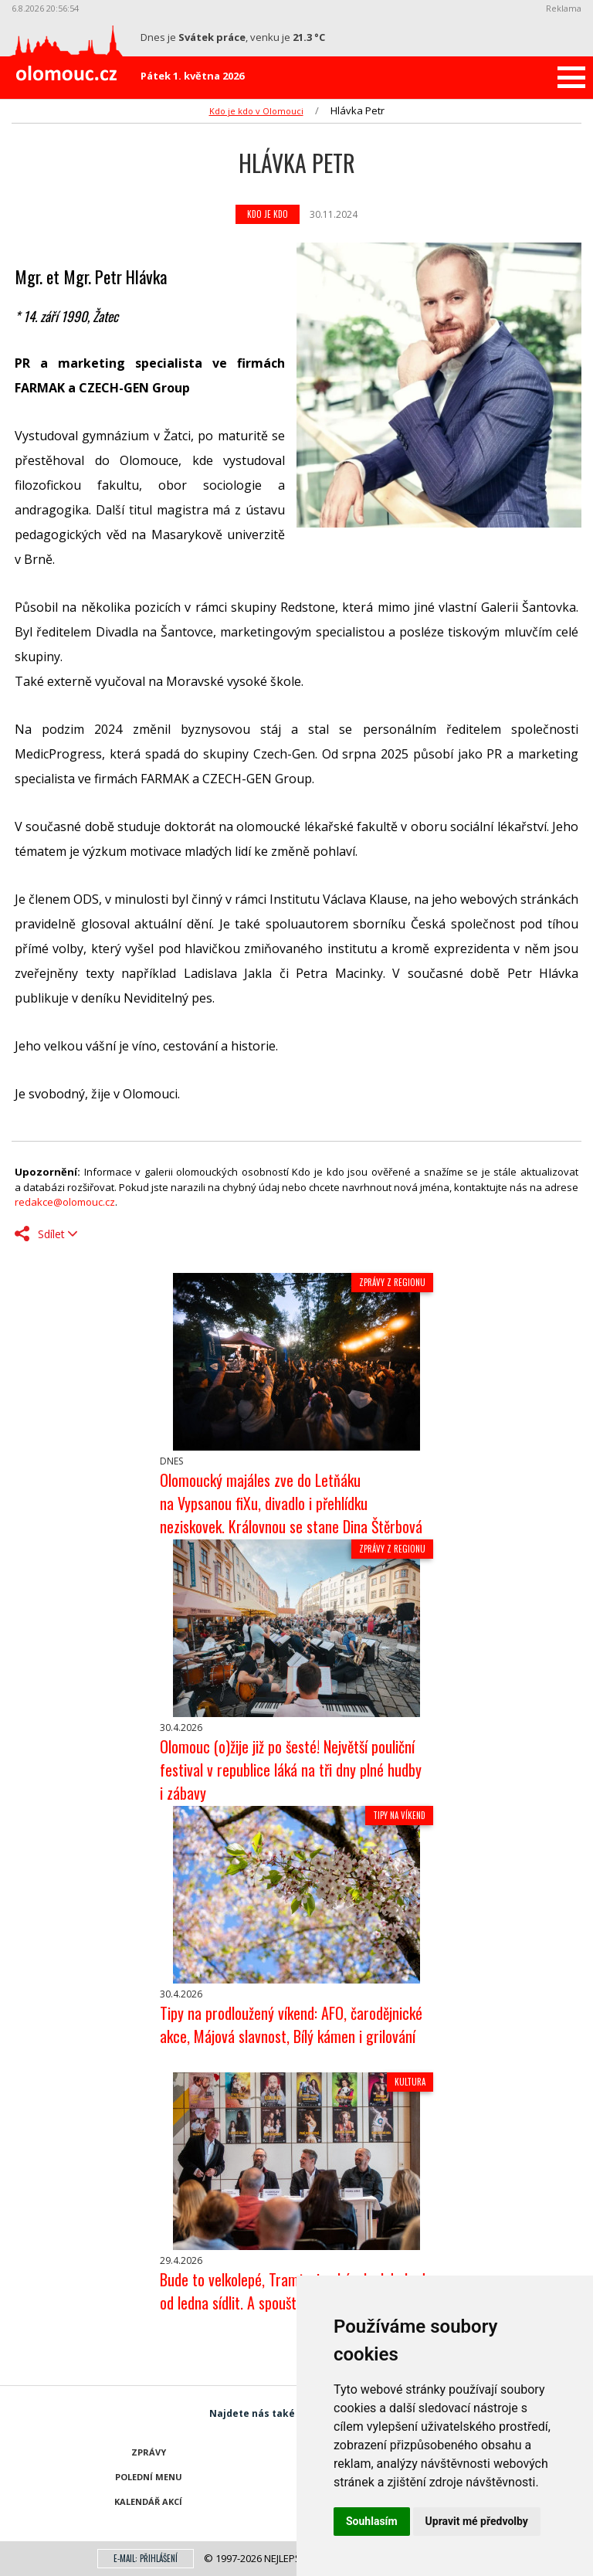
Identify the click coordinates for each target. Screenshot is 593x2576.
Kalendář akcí (148, 2501)
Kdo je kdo (267, 214)
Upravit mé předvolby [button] (476, 2521)
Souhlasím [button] (372, 2521)
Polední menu (148, 2477)
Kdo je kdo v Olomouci (256, 111)
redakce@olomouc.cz (65, 1202)
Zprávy (148, 2452)
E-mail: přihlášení (146, 2558)
